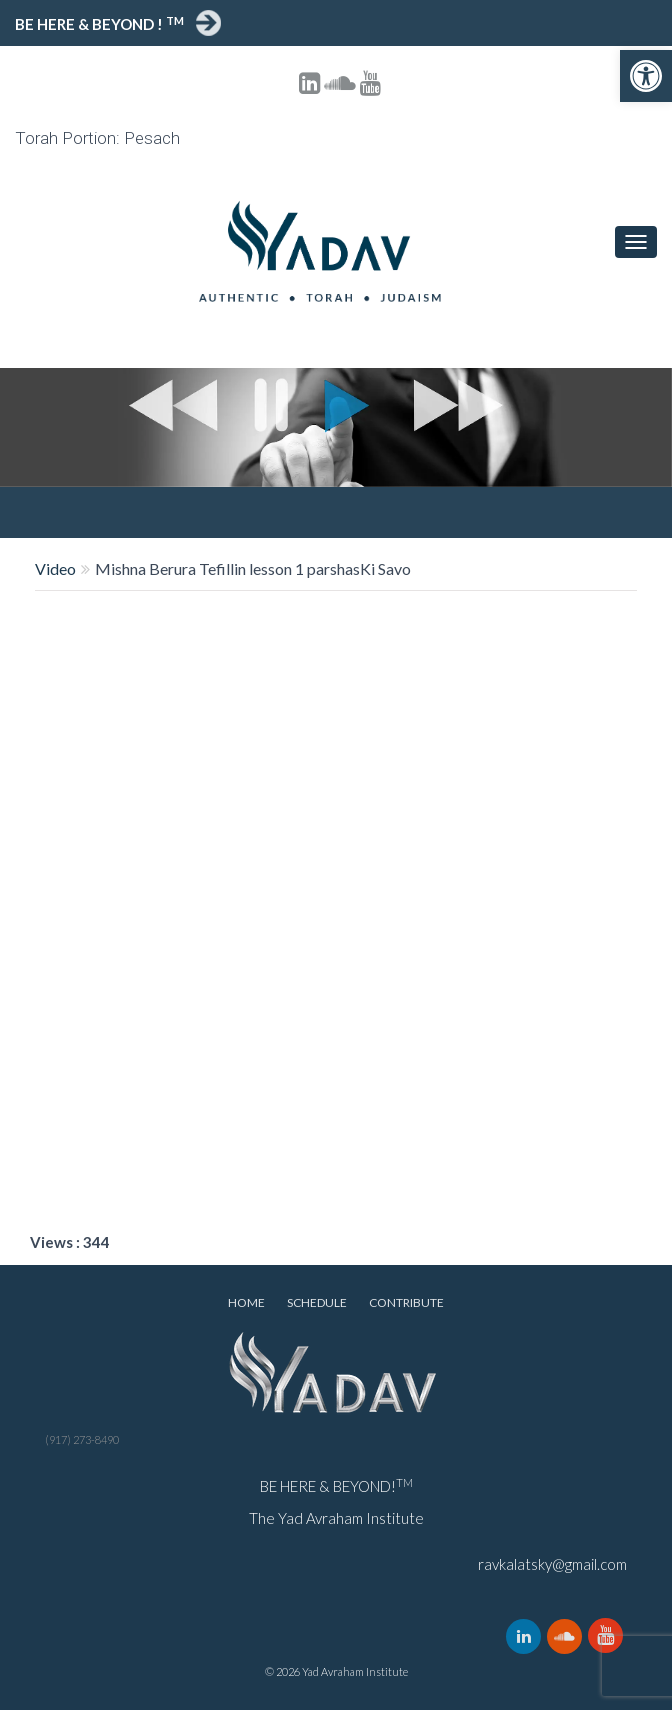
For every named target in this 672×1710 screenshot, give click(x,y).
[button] (646, 76)
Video (55, 568)
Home (246, 1302)
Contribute (406, 1302)
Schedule (317, 1302)
